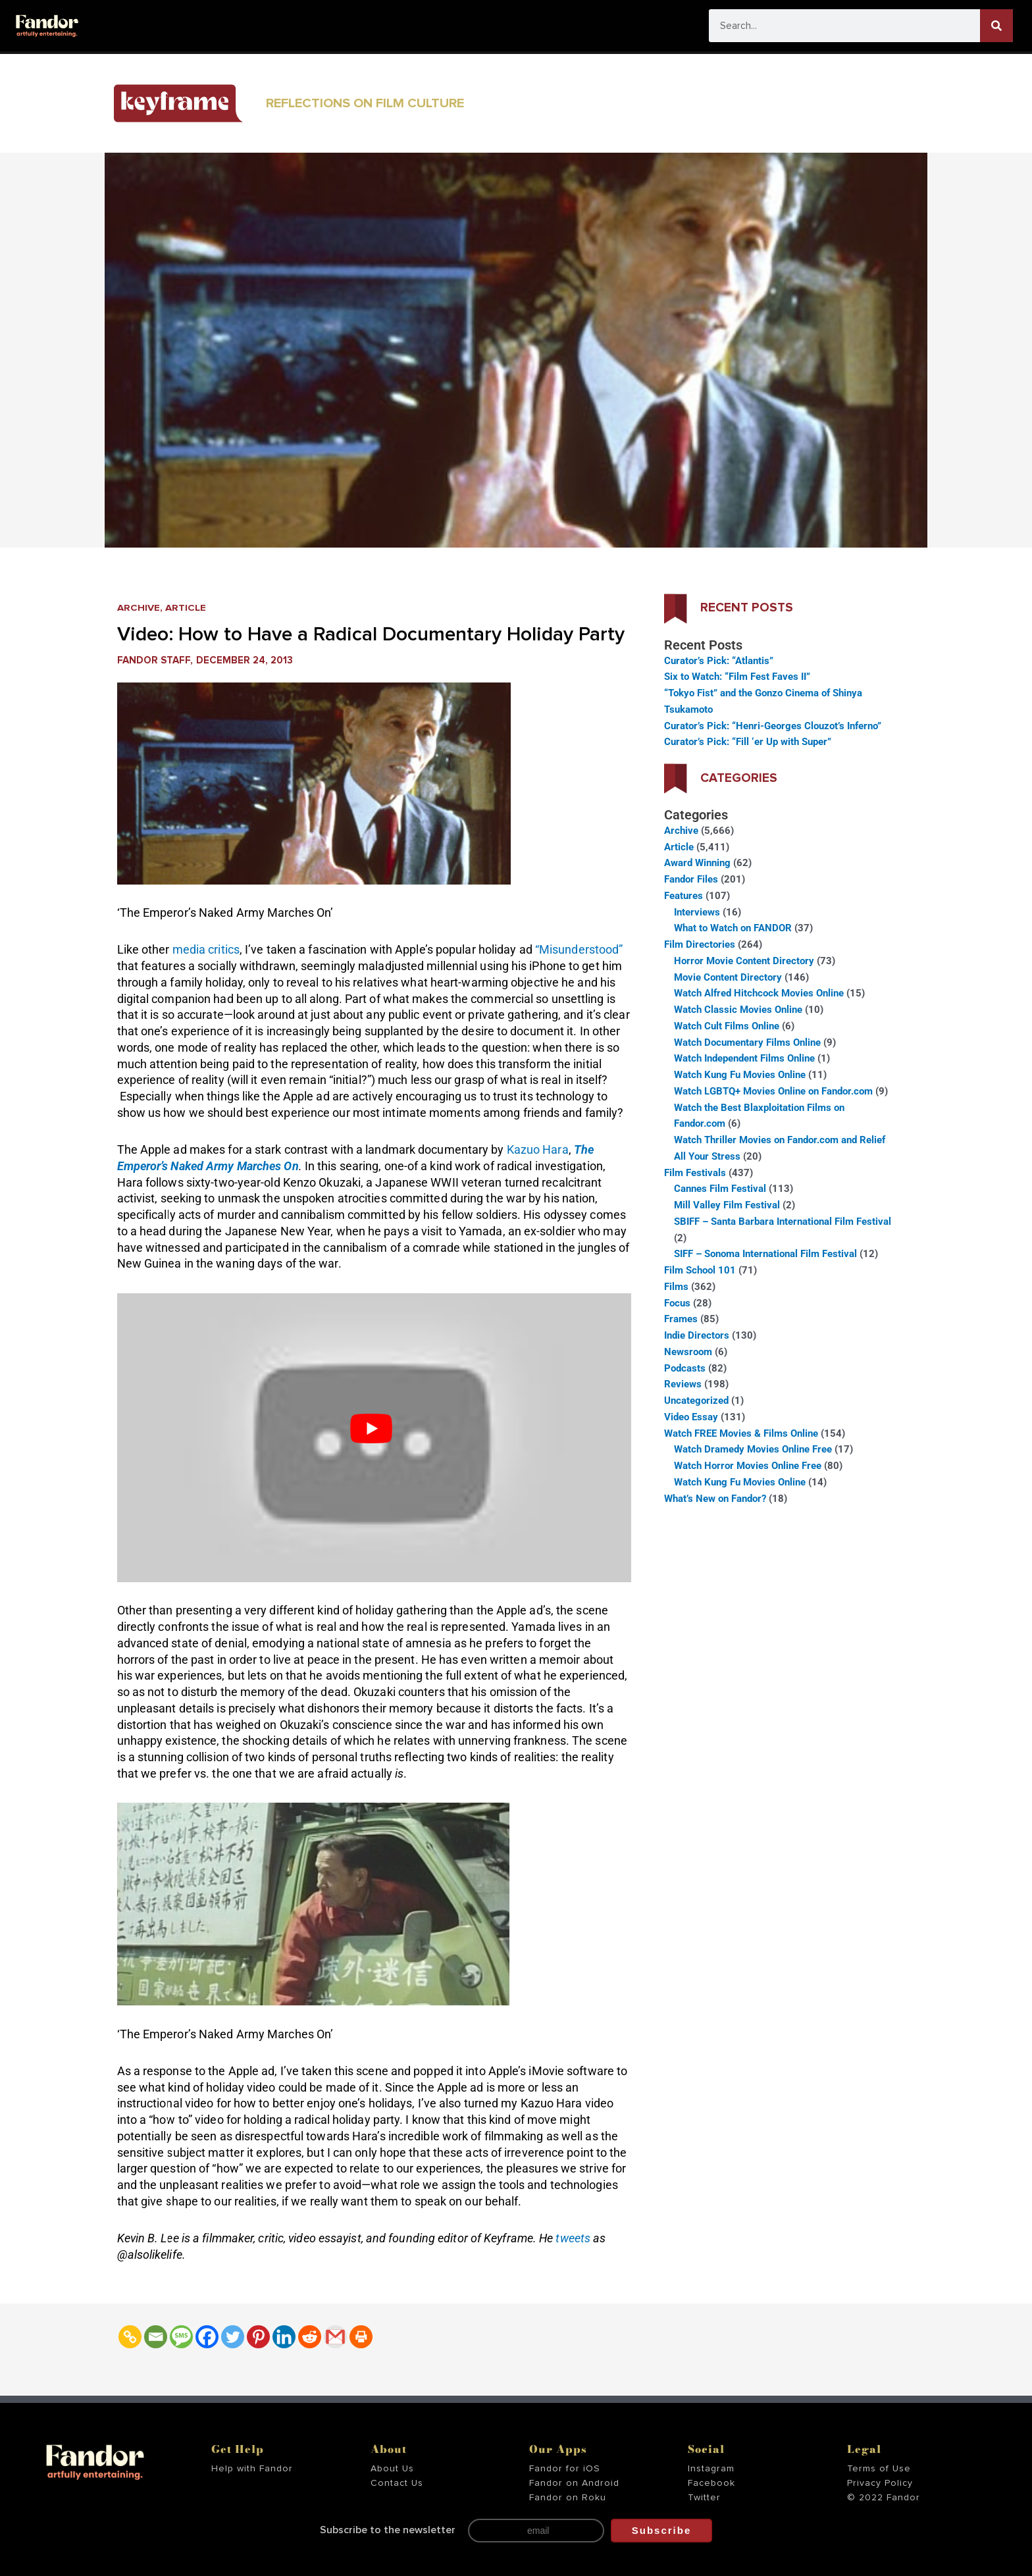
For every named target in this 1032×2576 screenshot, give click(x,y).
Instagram (711, 2468)
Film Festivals (695, 1173)
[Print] (361, 2336)
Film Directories (699, 944)
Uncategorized (696, 1400)
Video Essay (691, 1417)
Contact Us (397, 2483)
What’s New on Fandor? (715, 1499)
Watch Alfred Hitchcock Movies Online (759, 993)
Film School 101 (700, 1270)
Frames (681, 1319)
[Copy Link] (130, 2336)
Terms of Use (879, 2468)
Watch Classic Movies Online (738, 1010)
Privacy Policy (880, 2483)
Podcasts (685, 1368)
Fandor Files (691, 879)
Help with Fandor (252, 2468)
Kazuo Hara (538, 1149)
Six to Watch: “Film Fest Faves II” (737, 677)
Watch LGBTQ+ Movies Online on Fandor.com (773, 1091)
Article (185, 608)
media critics (206, 949)
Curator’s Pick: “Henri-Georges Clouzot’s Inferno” (772, 726)
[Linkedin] (284, 2336)
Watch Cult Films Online (726, 1026)
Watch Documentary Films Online (747, 1042)
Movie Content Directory (728, 977)
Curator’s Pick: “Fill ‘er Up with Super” (747, 742)
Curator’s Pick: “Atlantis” (718, 661)
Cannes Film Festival (720, 1189)
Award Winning (697, 863)
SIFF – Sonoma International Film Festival (765, 1254)
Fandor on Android (574, 2483)
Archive (138, 608)
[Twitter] (232, 2336)
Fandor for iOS (564, 2468)
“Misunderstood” (579, 949)
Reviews (683, 1384)
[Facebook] (207, 2336)
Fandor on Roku (567, 2497)
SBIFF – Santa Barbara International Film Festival (782, 1221)
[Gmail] (335, 2336)
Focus (677, 1303)
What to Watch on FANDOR (733, 928)
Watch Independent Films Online (744, 1058)
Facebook (711, 2483)
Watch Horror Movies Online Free (747, 1466)
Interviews (697, 912)
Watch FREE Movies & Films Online (741, 1433)
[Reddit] (309, 2336)
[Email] (155, 2336)
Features (683, 896)
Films (676, 1287)
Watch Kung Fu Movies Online (740, 1075)
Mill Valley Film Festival (727, 1205)
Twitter (704, 2497)
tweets (574, 2238)
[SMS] (181, 2336)
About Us (392, 2468)
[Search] (996, 25)
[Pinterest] (258, 2336)
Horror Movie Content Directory (744, 961)
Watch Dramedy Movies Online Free (753, 1449)
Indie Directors (696, 1335)
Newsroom (688, 1352)
